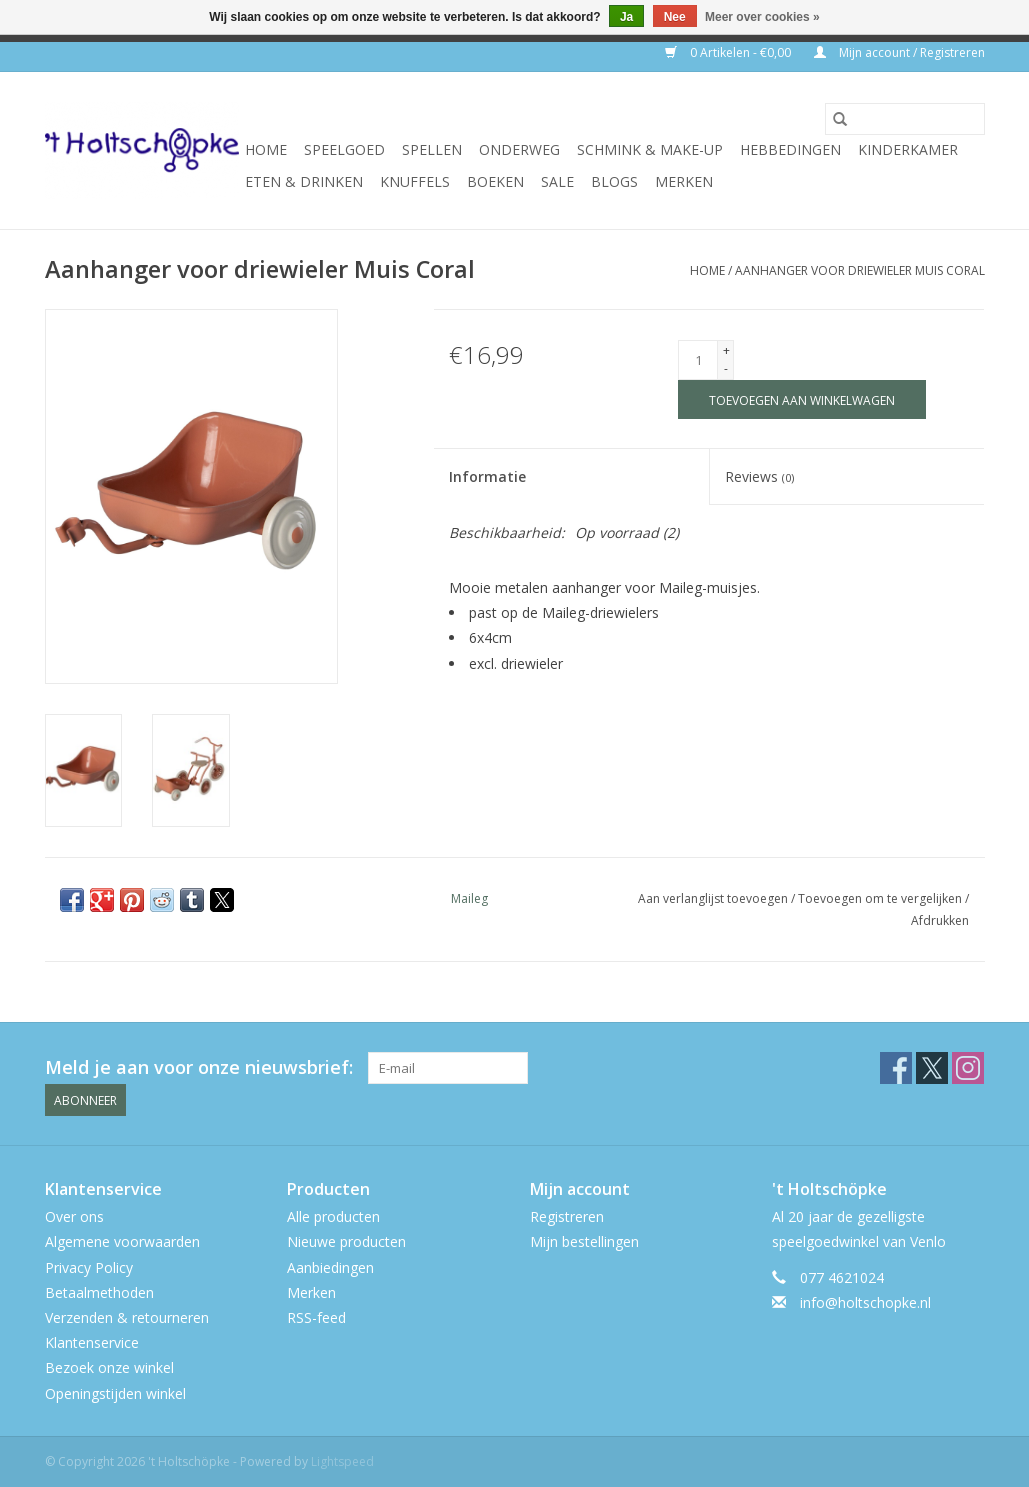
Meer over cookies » (762, 17)
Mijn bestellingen (584, 1241)
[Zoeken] (905, 119)
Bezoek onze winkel (109, 1367)
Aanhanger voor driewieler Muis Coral (860, 270)
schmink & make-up (650, 149)
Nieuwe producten (346, 1241)
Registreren (567, 1216)
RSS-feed (316, 1317)
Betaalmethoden (99, 1292)
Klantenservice (92, 1342)
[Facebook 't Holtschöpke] (896, 1068)
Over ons (74, 1216)
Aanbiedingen (330, 1267)
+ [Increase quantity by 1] (726, 350)
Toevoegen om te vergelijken (881, 898)
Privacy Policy (89, 1267)
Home (266, 149)
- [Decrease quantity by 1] (726, 368)
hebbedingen (790, 149)
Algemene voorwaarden (122, 1241)
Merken (684, 181)
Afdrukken (940, 920)
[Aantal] (698, 360)
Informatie (487, 476)
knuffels (415, 181)
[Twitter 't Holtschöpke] (932, 1068)
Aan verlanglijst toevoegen (714, 898)
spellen (432, 149)
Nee (675, 17)
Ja (626, 17)
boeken (495, 181)
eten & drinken (304, 181)
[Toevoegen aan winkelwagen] (802, 399)
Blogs (614, 181)
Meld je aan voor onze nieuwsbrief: (199, 1067)
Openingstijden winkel (115, 1393)
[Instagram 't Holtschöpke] (968, 1068)
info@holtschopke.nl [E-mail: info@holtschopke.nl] (865, 1302)
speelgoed (344, 149)
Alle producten (333, 1216)
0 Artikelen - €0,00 (729, 52)
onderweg (519, 149)
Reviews (759, 476)
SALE (557, 181)
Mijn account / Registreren (899, 52)
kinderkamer (908, 149)
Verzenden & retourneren (127, 1317)
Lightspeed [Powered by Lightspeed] (342, 1461)
